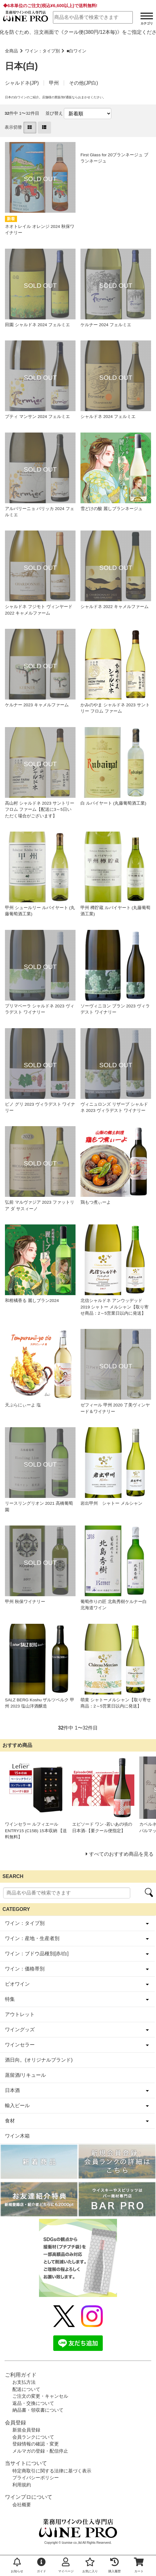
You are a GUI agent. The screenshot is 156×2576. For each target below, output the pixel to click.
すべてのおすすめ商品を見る (121, 1854)
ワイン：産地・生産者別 (32, 1938)
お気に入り (90, 2565)
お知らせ (17, 2565)
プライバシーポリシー (35, 2477)
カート (139, 2565)
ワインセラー (20, 2044)
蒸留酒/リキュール (25, 2075)
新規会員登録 (26, 2429)
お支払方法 (24, 2382)
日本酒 (12, 2090)
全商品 (11, 51)
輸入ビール (17, 2105)
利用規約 (21, 2484)
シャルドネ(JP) (22, 83)
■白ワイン (76, 51)
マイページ (66, 2565)
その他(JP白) (83, 83)
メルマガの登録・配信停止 (40, 2451)
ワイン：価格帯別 (25, 1968)
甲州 (54, 83)
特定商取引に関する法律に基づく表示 (51, 2470)
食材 (10, 2120)
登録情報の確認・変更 (35, 2443)
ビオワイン (17, 1984)
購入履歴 (114, 2565)
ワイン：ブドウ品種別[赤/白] (36, 1953)
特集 (10, 1999)
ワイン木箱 (17, 2136)
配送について (26, 2389)
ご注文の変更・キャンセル (40, 2396)
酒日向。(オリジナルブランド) (39, 2060)
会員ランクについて (33, 2437)
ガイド (41, 2565)
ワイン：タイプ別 (42, 51)
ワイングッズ (20, 2029)
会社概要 (21, 2504)
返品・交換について (33, 2403)
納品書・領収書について (37, 2410)
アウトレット (20, 2014)
